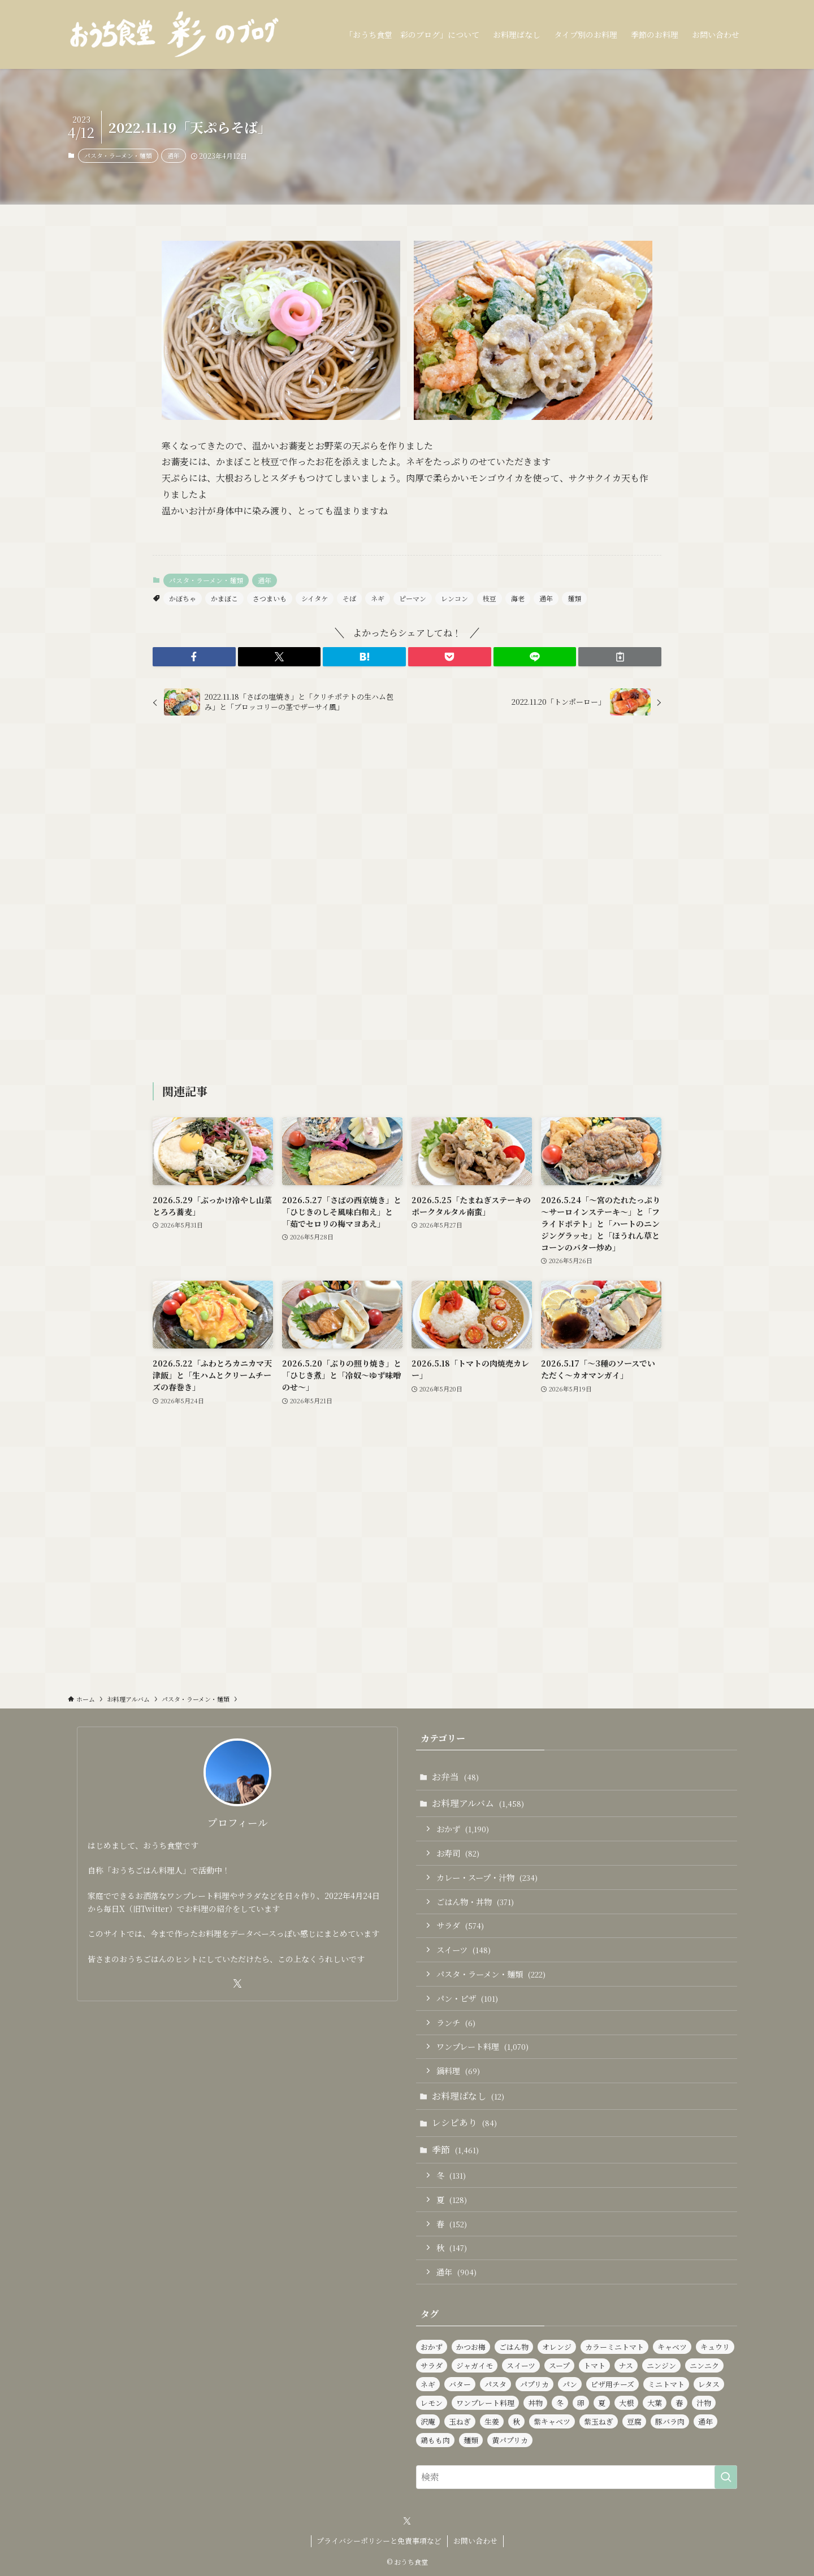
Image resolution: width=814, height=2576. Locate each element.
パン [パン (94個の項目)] (569, 2384)
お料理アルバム (478, 1803)
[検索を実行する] (726, 2477)
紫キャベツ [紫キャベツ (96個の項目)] (552, 2421)
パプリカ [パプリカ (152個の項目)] (534, 2384)
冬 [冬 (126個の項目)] (560, 2402)
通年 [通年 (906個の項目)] (705, 2421)
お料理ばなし (468, 2095)
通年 (173, 155)
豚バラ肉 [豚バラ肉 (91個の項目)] (670, 2421)
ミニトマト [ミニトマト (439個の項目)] (666, 2384)
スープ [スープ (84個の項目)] (559, 2365)
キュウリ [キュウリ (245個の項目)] (715, 2346)
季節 (455, 2149)
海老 (518, 598)
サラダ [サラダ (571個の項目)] (432, 2365)
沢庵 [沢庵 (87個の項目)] (428, 2421)
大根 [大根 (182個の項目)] (626, 2402)
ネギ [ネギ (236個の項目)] (428, 2384)
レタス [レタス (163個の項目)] (709, 2384)
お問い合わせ (475, 2540)
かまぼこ (224, 598)
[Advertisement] (407, 901)
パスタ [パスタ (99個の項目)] (495, 2384)
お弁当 (455, 1776)
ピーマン (412, 598)
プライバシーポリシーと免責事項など (379, 2540)
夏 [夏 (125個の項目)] (601, 2402)
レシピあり (464, 2122)
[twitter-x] (237, 1983)
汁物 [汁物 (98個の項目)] (703, 2402)
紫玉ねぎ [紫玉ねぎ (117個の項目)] (598, 2421)
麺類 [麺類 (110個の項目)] (471, 2440)
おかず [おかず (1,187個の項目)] (432, 2346)
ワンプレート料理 (482, 2046)
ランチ (455, 2022)
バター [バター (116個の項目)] (460, 2384)
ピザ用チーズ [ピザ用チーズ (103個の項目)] (612, 2384)
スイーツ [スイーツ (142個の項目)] (520, 2365)
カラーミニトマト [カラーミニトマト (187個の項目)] (614, 2346)
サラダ (460, 1925)
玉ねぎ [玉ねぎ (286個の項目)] (460, 2421)
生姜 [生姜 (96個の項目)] (491, 2421)
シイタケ (314, 598)
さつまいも (270, 598)
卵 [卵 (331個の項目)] (580, 2402)
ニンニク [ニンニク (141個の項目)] (704, 2365)
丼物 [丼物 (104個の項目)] (535, 2402)
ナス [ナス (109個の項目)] (626, 2365)
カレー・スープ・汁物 (487, 1877)
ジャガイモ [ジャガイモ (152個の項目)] (474, 2365)
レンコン (454, 598)
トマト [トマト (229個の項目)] (594, 2365)
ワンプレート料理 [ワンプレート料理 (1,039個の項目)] (485, 2402)
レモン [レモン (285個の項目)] (432, 2402)
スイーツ (463, 1949)
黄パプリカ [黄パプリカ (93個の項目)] (510, 2440)
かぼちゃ (182, 598)
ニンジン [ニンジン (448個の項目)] (661, 2365)
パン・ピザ (467, 1998)
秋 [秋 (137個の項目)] (516, 2421)
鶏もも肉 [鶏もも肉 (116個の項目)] (435, 2440)
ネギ (377, 598)
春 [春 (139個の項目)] (679, 2402)
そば (349, 598)
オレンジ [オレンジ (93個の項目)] (556, 2346)
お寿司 (457, 1853)
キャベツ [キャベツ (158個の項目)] (672, 2346)
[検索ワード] (576, 2477)
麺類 (574, 598)
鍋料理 (458, 2070)
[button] (194, 656)
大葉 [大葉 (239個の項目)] (654, 2402)
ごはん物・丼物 (475, 1901)
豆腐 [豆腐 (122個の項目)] (634, 2421)
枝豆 (489, 598)
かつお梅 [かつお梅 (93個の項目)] (471, 2346)
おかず (462, 1829)
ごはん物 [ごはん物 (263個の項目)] (514, 2346)
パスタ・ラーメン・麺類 (118, 155)
